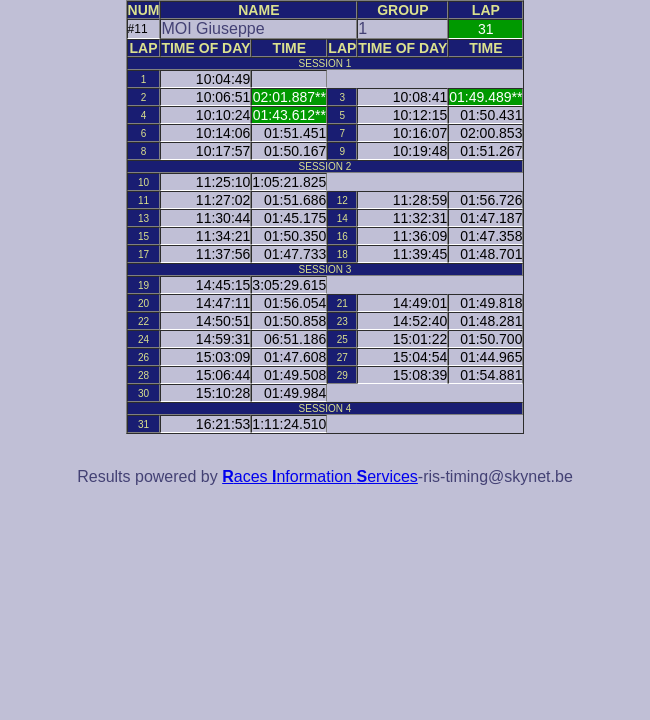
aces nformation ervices (320, 476)
